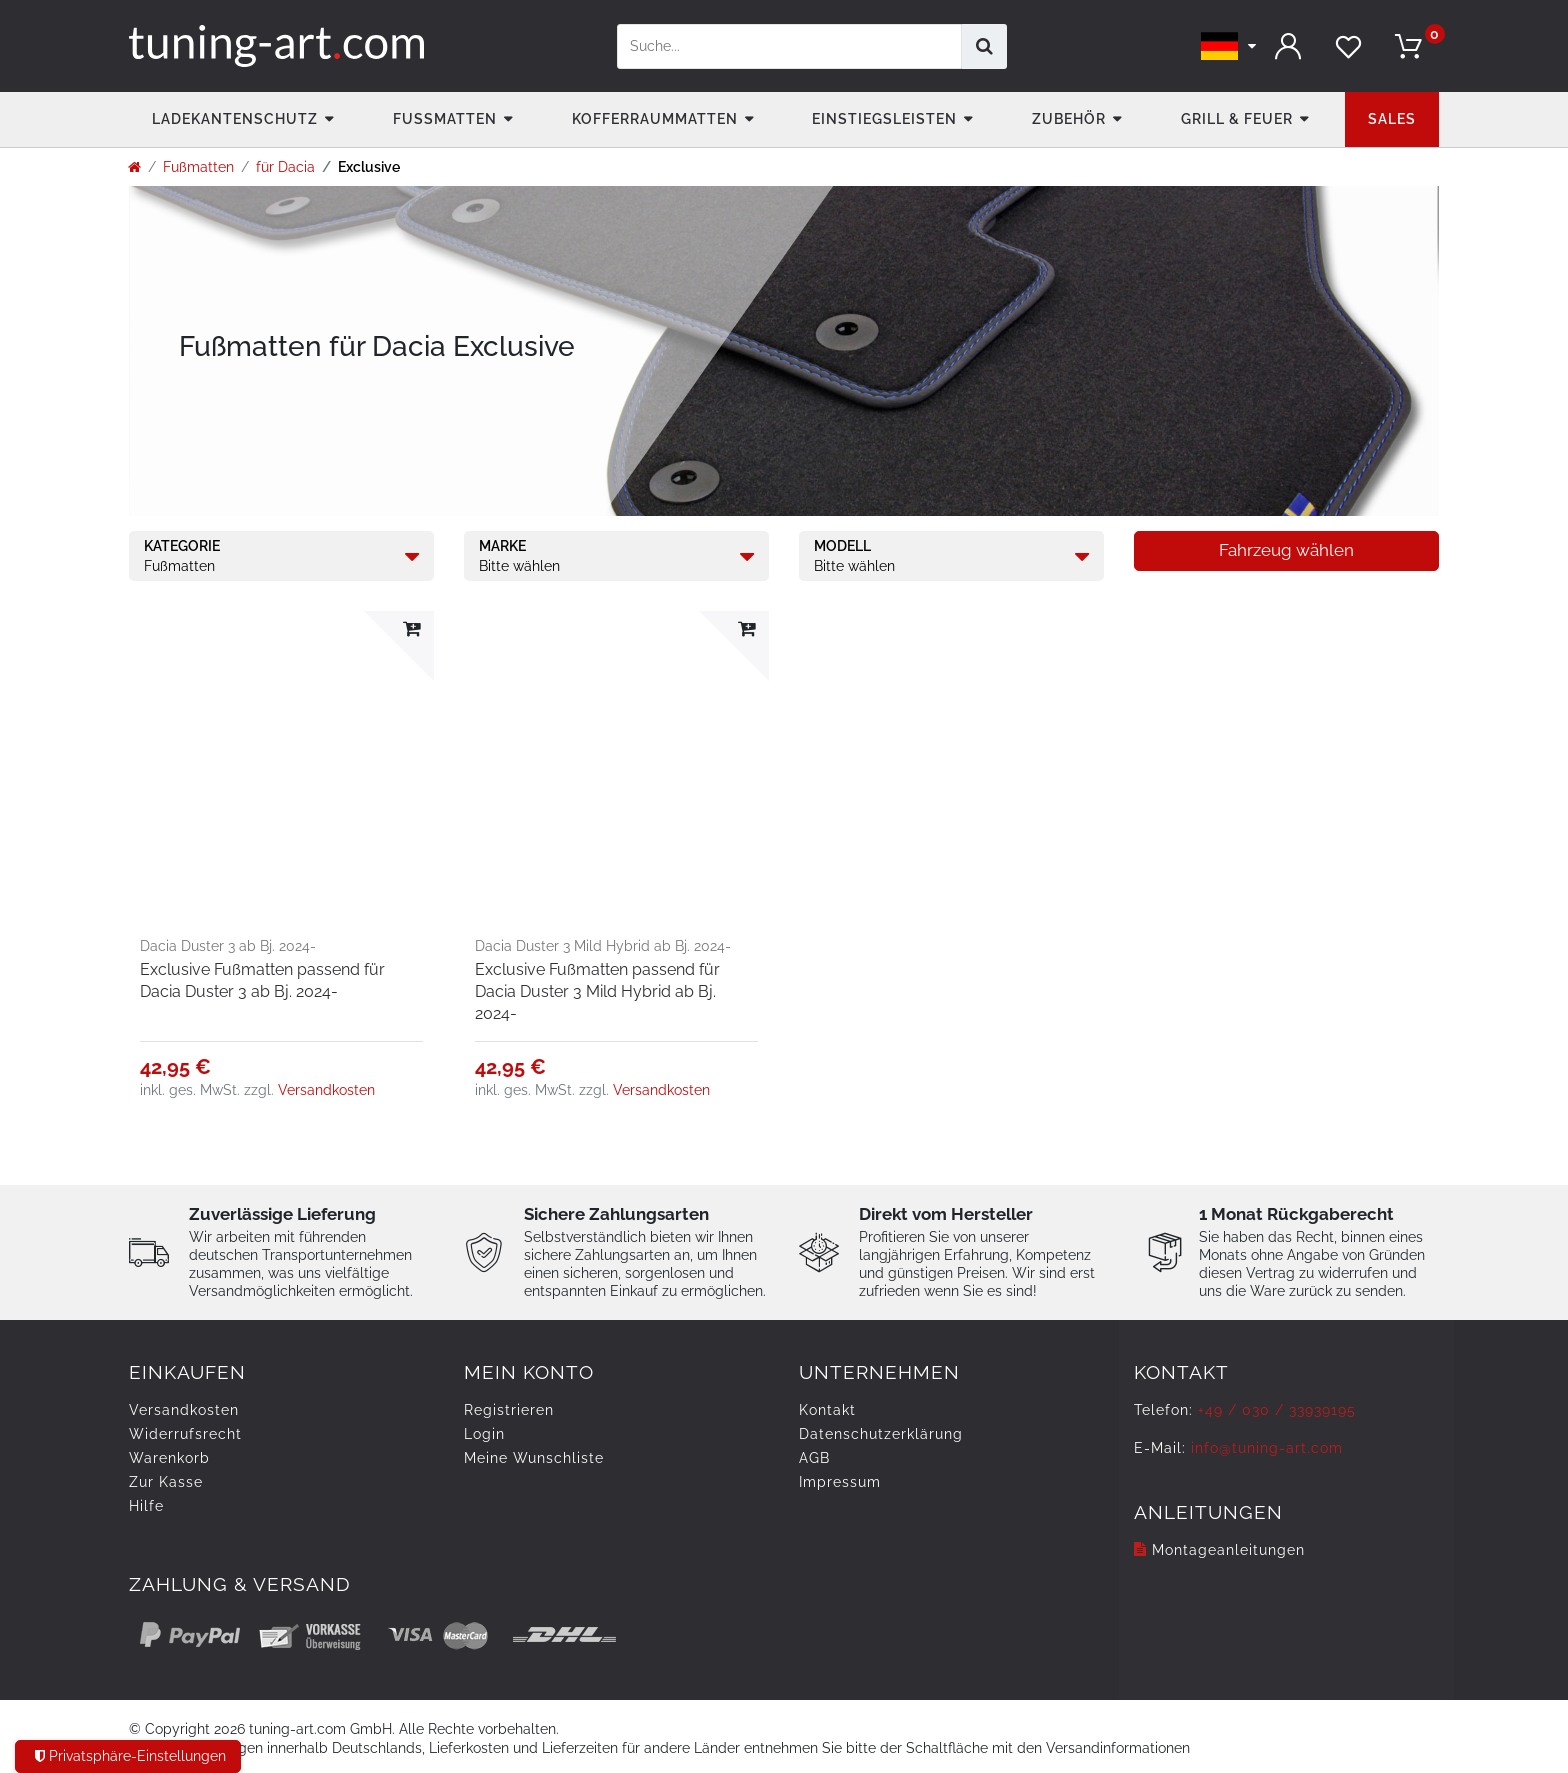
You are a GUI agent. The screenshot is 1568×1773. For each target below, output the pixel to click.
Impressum (840, 1482)
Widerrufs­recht (185, 1434)
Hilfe (146, 1506)
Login (484, 1434)
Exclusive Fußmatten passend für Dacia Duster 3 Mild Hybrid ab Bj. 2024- (597, 991)
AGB (814, 1458)
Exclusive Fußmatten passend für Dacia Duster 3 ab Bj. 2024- (262, 980)
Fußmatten (445, 119)
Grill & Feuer (1237, 119)
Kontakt (827, 1410)
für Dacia (285, 167)
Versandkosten (326, 1090)
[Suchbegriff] (789, 46)
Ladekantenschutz (235, 119)
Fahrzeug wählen (1286, 550)
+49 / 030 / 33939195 (1277, 1410)
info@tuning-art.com (1267, 1448)
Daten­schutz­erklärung (881, 1434)
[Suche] (984, 46)
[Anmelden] (1289, 46)
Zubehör (1069, 119)
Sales (1392, 119)
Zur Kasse (166, 1482)
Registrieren (509, 1410)
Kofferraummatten (655, 119)
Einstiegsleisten (884, 119)
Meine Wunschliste (534, 1458)
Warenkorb (169, 1458)
